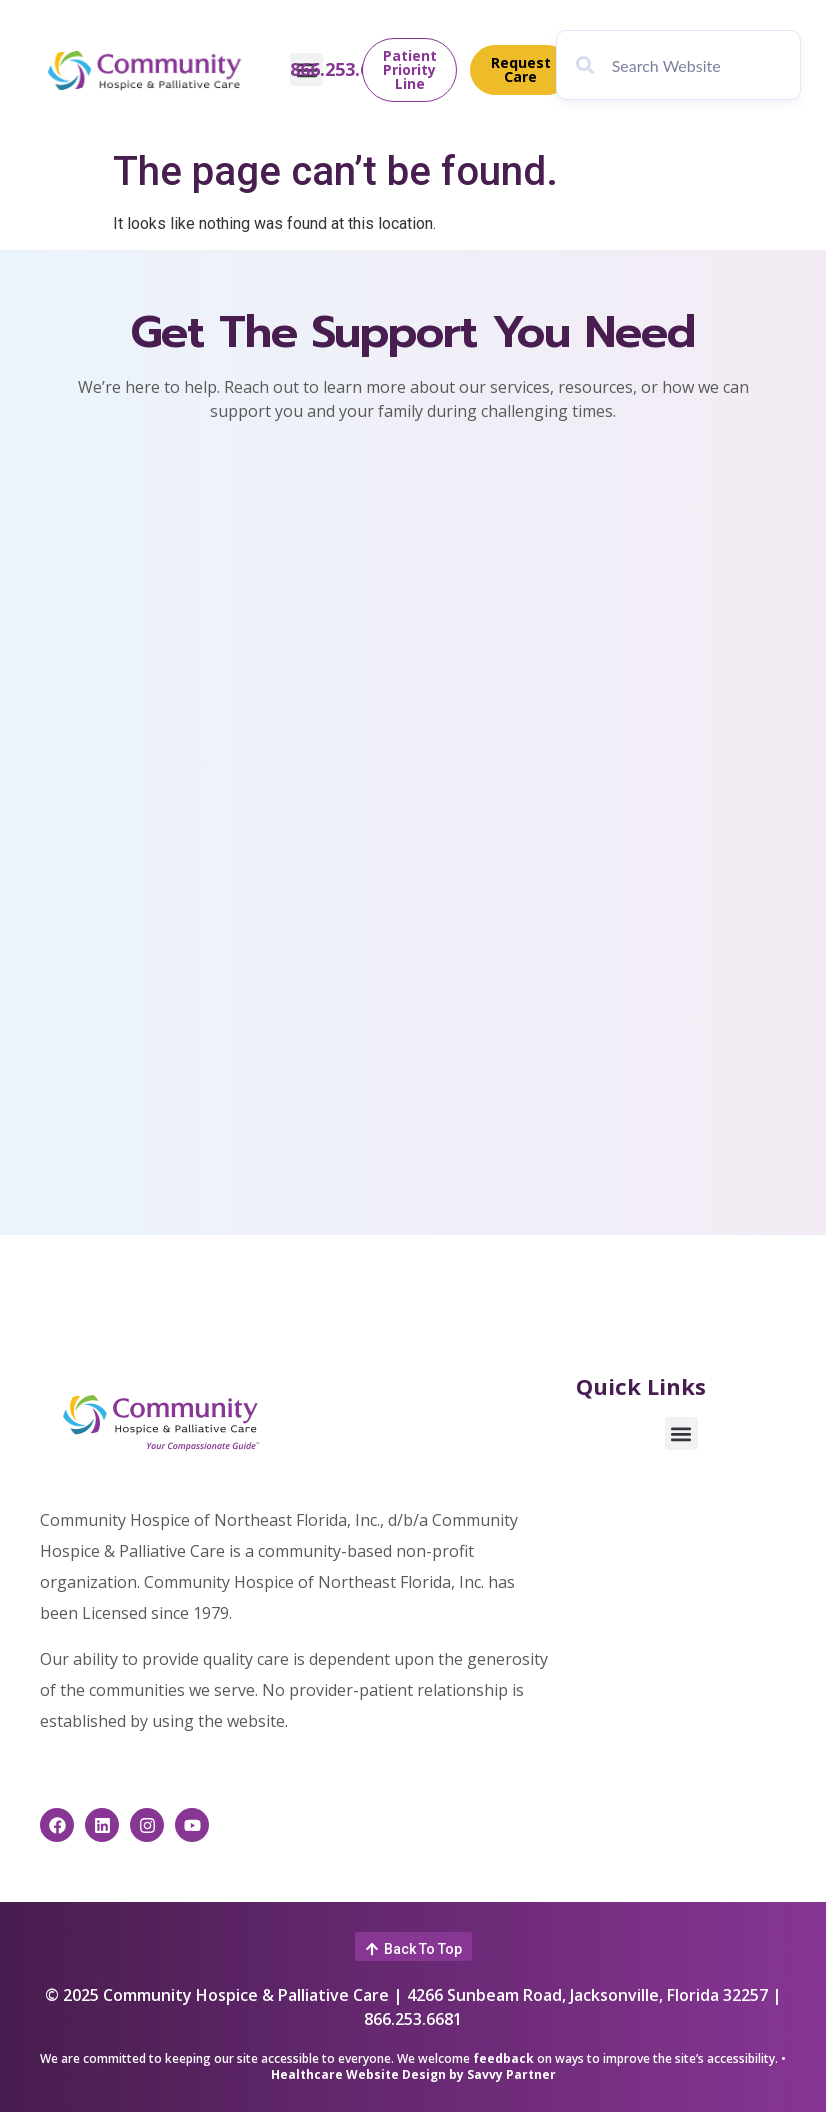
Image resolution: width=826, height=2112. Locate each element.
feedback (503, 2058)
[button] (681, 1433)
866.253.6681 (345, 70)
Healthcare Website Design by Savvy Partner (413, 2074)
